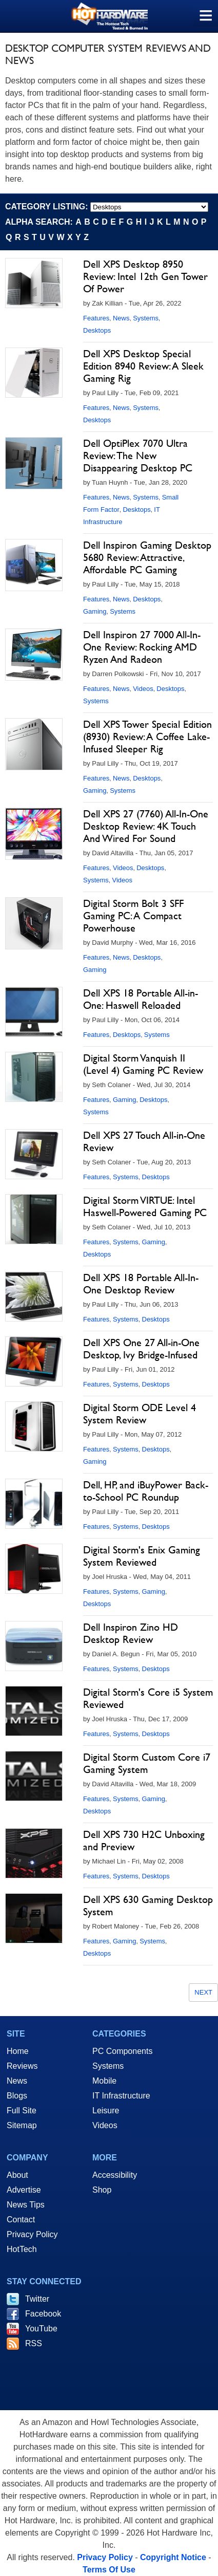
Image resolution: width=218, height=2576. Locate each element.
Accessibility (114, 2175)
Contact (21, 2219)
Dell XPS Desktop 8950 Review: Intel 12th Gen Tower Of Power (145, 276)
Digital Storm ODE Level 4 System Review (139, 1413)
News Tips (26, 2204)
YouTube (41, 2328)
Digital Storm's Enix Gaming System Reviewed (141, 1556)
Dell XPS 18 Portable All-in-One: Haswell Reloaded (140, 999)
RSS (33, 2343)
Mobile (104, 2080)
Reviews (22, 2066)
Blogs (17, 2095)
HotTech (22, 2249)
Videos (143, 688)
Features (96, 318)
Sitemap (22, 2125)
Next (203, 1992)
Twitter (37, 2298)
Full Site (21, 2110)
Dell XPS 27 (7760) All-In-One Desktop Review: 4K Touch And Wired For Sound (145, 826)
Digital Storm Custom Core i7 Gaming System (146, 1763)
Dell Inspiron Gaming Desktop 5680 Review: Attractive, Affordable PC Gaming (147, 557)
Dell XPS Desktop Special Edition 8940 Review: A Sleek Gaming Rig (143, 366)
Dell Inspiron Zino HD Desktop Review (130, 1633)
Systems (145, 318)
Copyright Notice (173, 2557)
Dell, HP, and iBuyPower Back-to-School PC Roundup (145, 1491)
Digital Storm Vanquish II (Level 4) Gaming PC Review (143, 1064)
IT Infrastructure (121, 2095)
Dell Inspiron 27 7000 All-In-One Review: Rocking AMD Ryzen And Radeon (142, 647)
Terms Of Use (109, 2569)
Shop (101, 2189)
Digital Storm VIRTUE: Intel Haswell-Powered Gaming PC (145, 1206)
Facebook (43, 2313)
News (121, 318)
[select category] (149, 207)
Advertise (24, 2189)
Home (18, 2051)
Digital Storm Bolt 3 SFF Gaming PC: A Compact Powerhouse (133, 915)
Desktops (97, 330)
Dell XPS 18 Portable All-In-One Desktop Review (141, 1283)
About (17, 2175)
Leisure (105, 2110)
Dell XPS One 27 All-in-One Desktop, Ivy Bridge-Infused (141, 1348)
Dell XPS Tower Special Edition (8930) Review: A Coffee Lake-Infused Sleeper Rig (147, 736)
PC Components (122, 2051)
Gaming (95, 611)
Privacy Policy (32, 2234)
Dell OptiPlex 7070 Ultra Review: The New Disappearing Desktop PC (137, 455)
